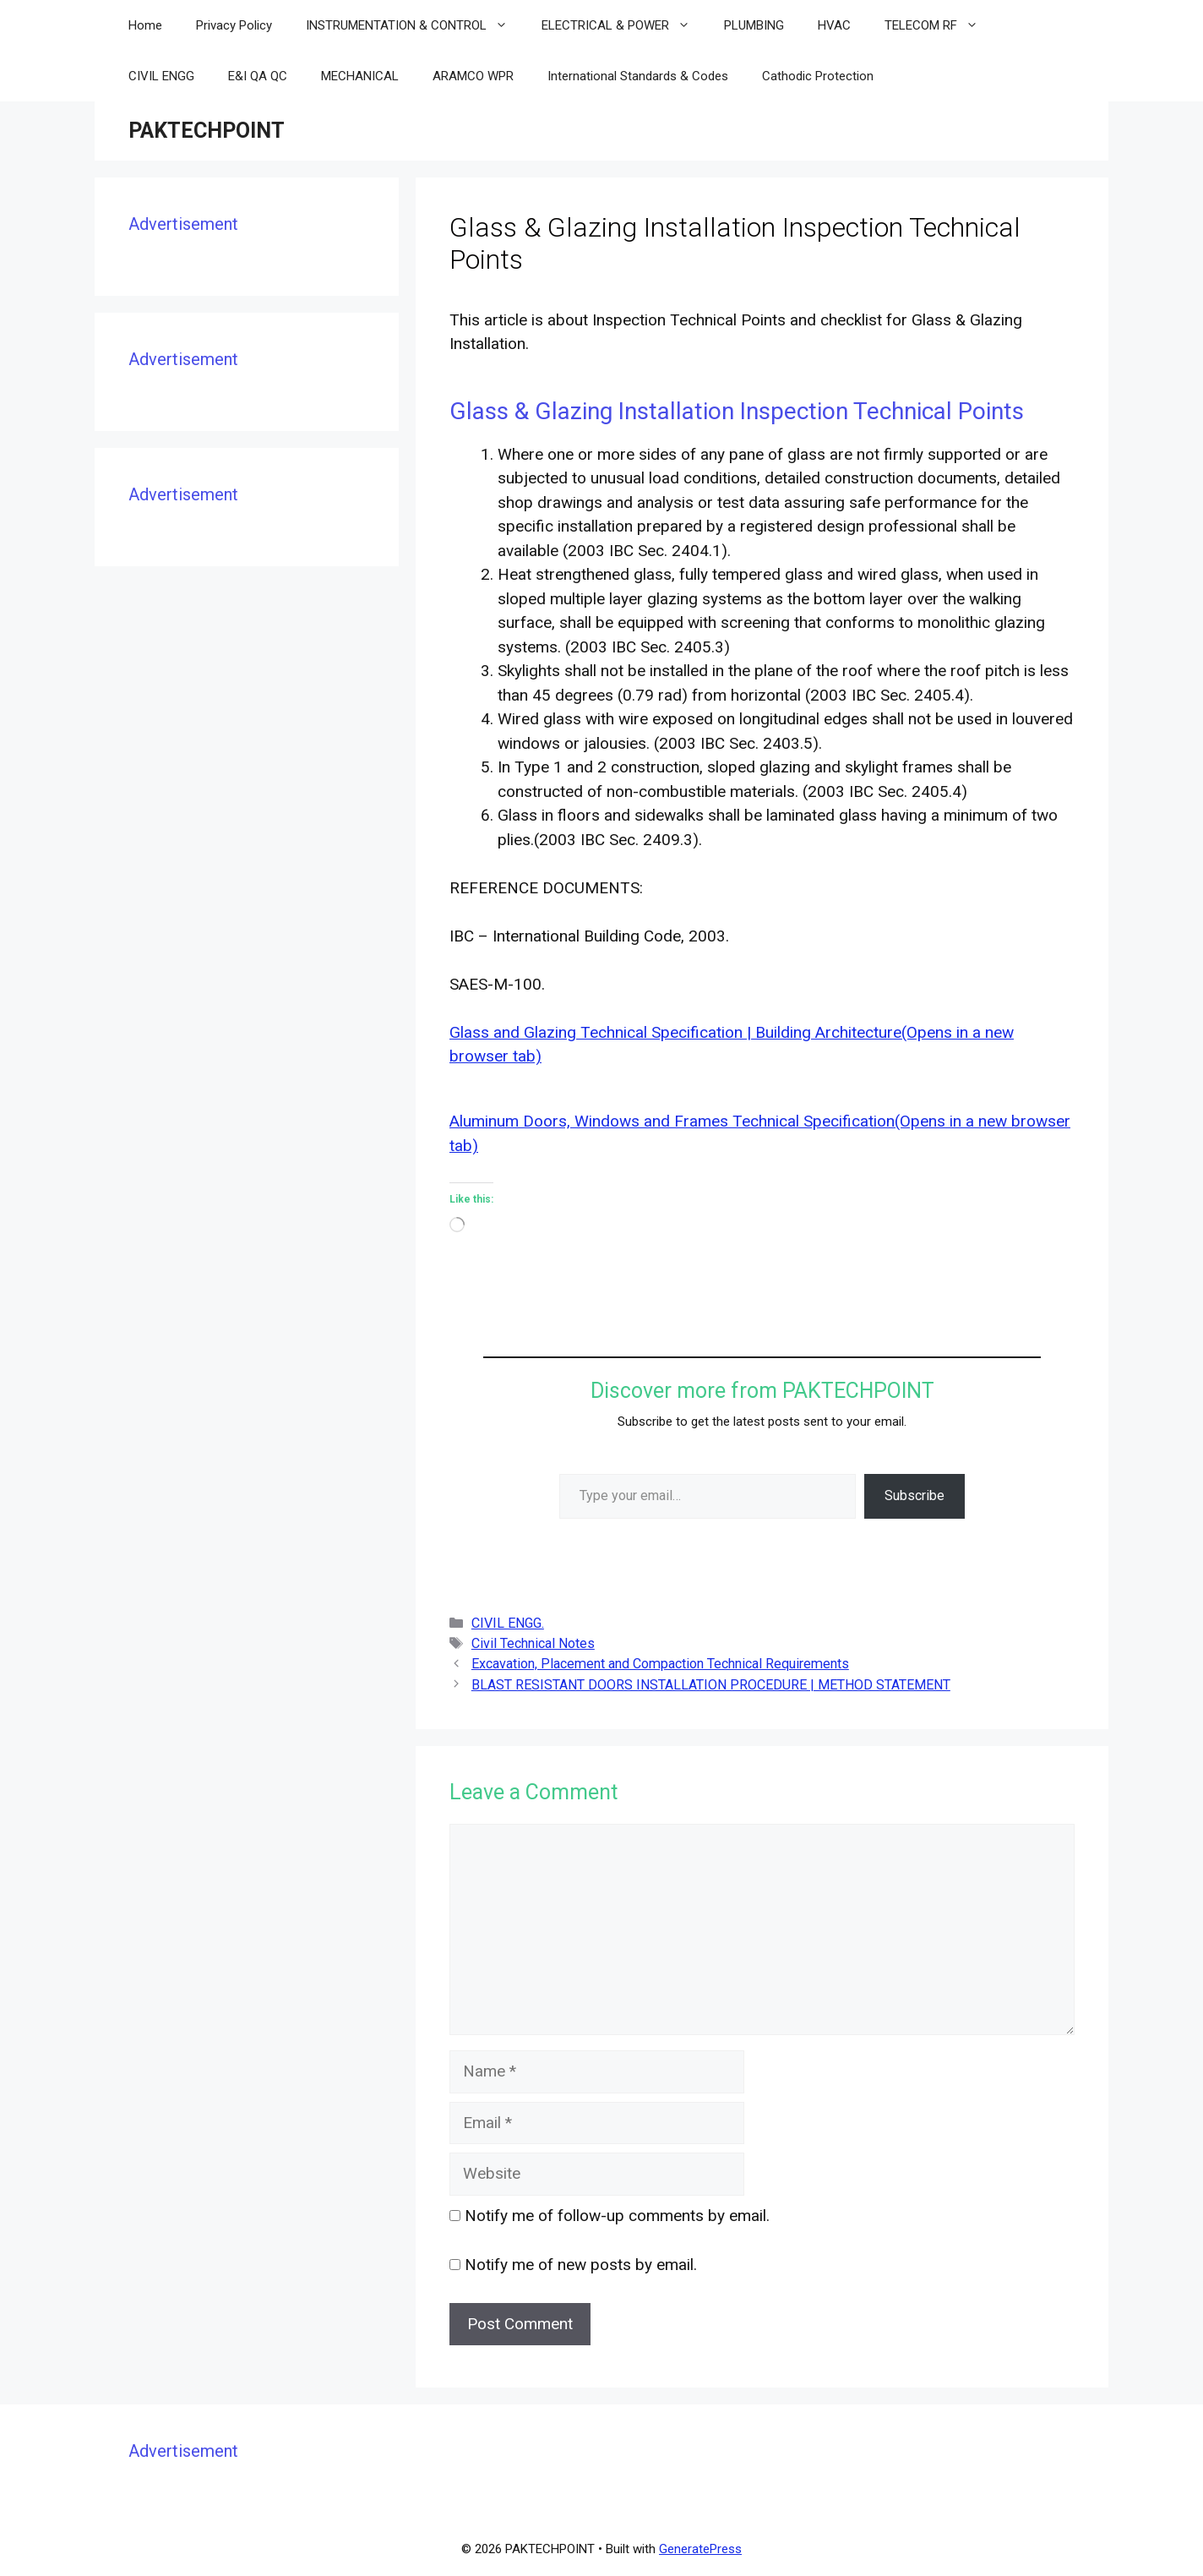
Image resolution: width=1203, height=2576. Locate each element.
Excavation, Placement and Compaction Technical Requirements (660, 1664)
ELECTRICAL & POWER (624, 25)
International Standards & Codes (637, 76)
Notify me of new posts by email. (581, 2264)
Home (145, 25)
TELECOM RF (940, 25)
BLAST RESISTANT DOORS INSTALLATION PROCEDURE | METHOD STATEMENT (710, 1685)
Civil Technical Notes (533, 1643)
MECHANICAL (360, 76)
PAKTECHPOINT (206, 130)
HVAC (834, 25)
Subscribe (914, 1495)
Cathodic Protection (818, 76)
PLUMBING (754, 25)
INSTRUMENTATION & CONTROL (415, 25)
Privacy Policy (234, 25)
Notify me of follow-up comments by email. (617, 2215)
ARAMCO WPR (473, 76)
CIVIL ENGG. (507, 1623)
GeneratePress (700, 2549)
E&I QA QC (257, 76)
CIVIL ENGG (161, 76)
